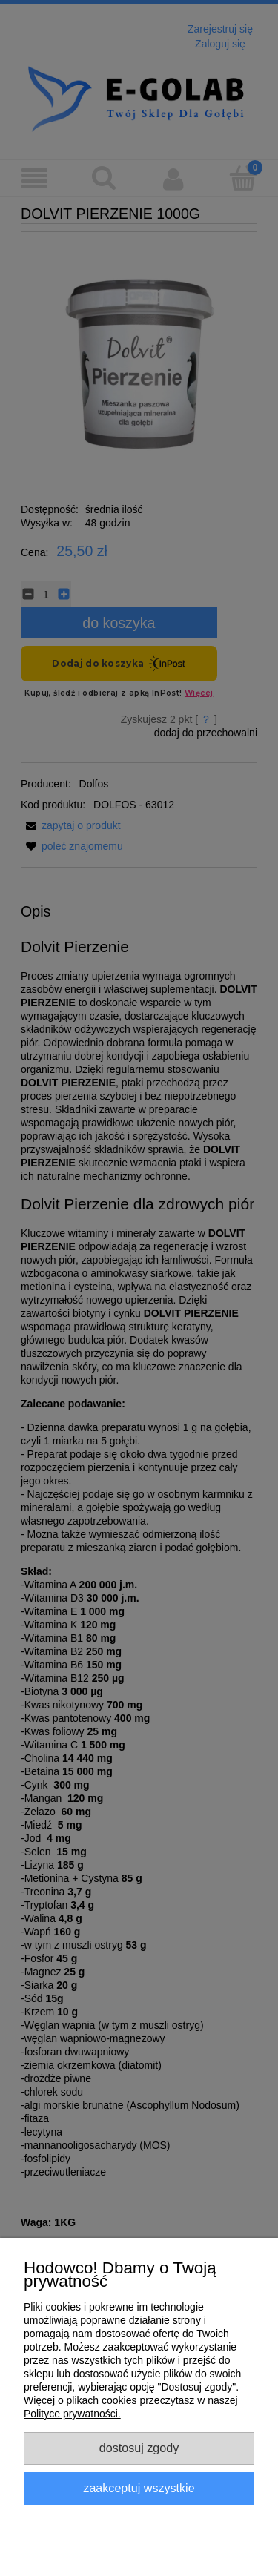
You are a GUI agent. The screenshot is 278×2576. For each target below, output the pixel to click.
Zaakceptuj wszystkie (138, 2487)
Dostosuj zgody (139, 2447)
